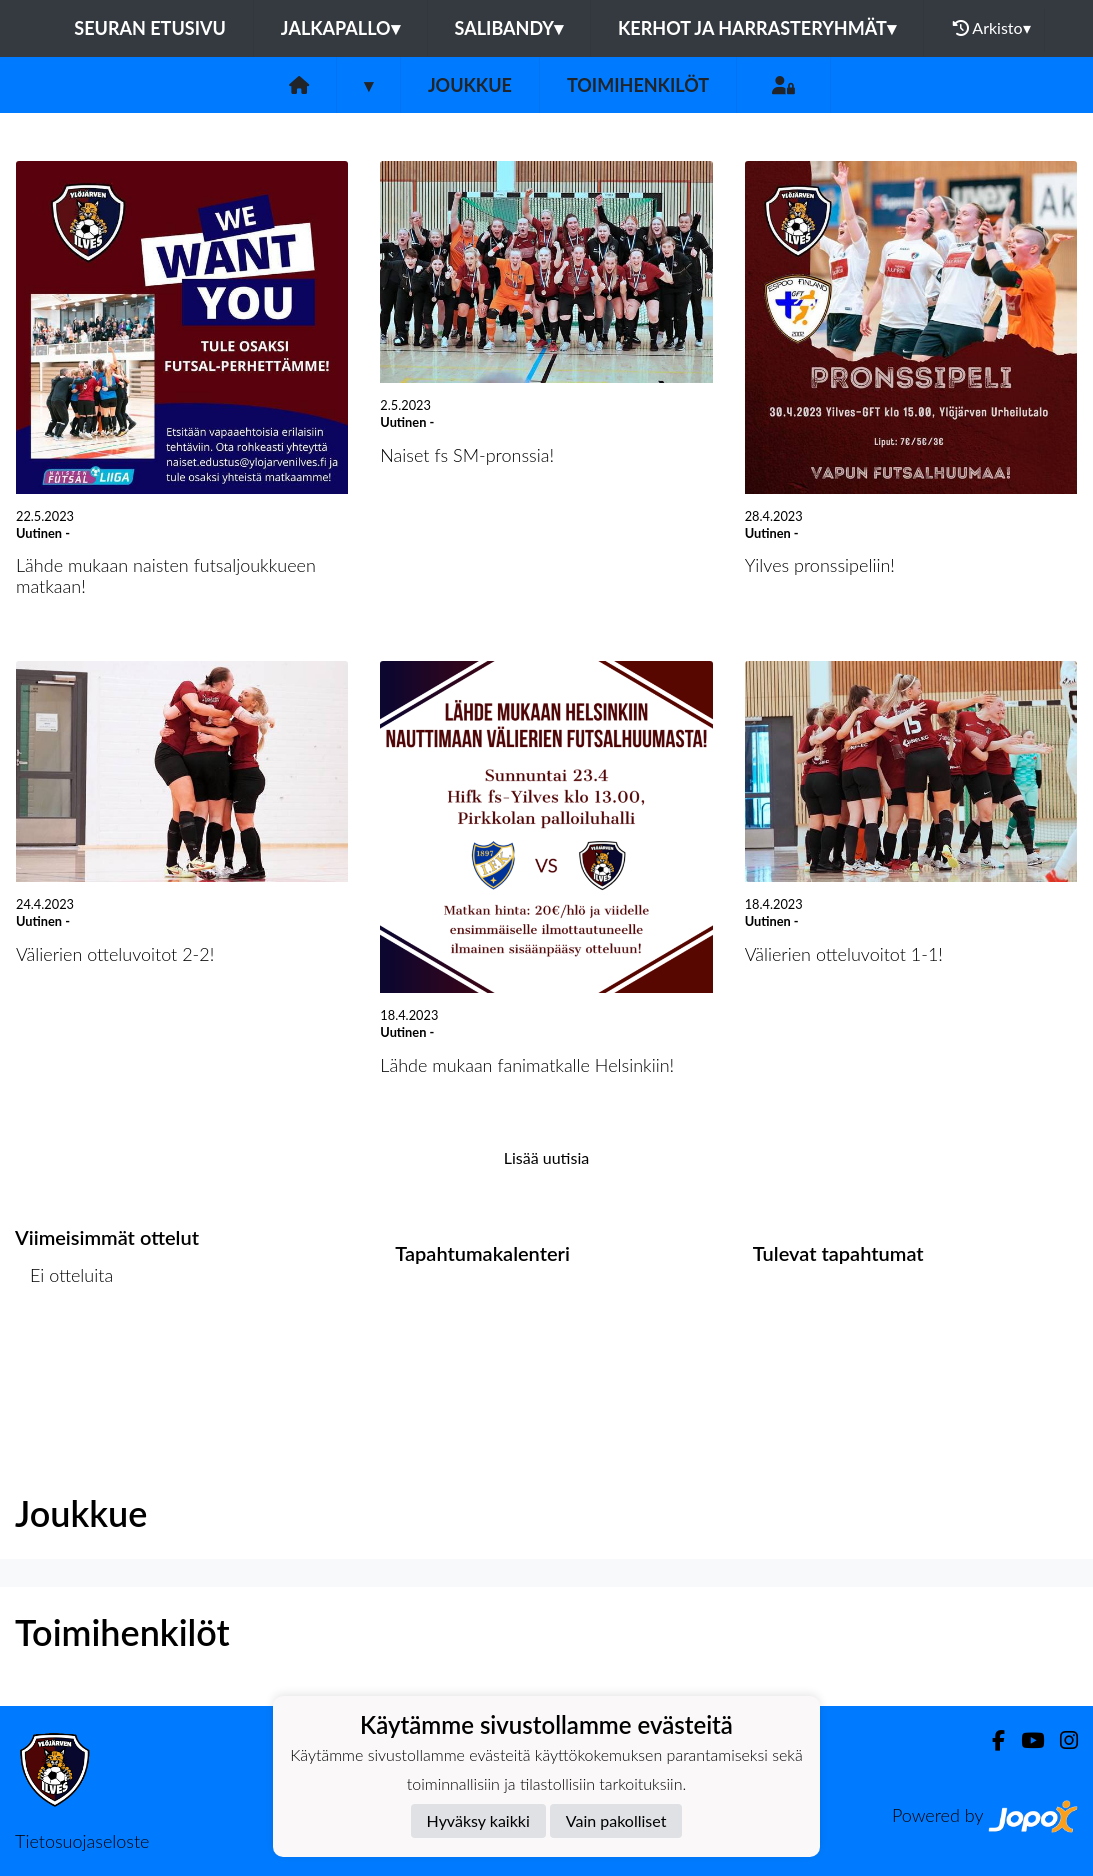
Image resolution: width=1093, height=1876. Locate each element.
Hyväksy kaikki (478, 1820)
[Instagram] (1061, 1740)
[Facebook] (990, 1740)
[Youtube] (1024, 1740)
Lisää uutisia (546, 1157)
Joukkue (470, 85)
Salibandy (509, 28)
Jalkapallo (340, 28)
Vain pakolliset (616, 1820)
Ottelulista (64, 1352)
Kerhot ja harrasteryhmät (757, 28)
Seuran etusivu (150, 28)
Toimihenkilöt (638, 85)
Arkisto (992, 28)
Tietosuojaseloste (82, 1841)
